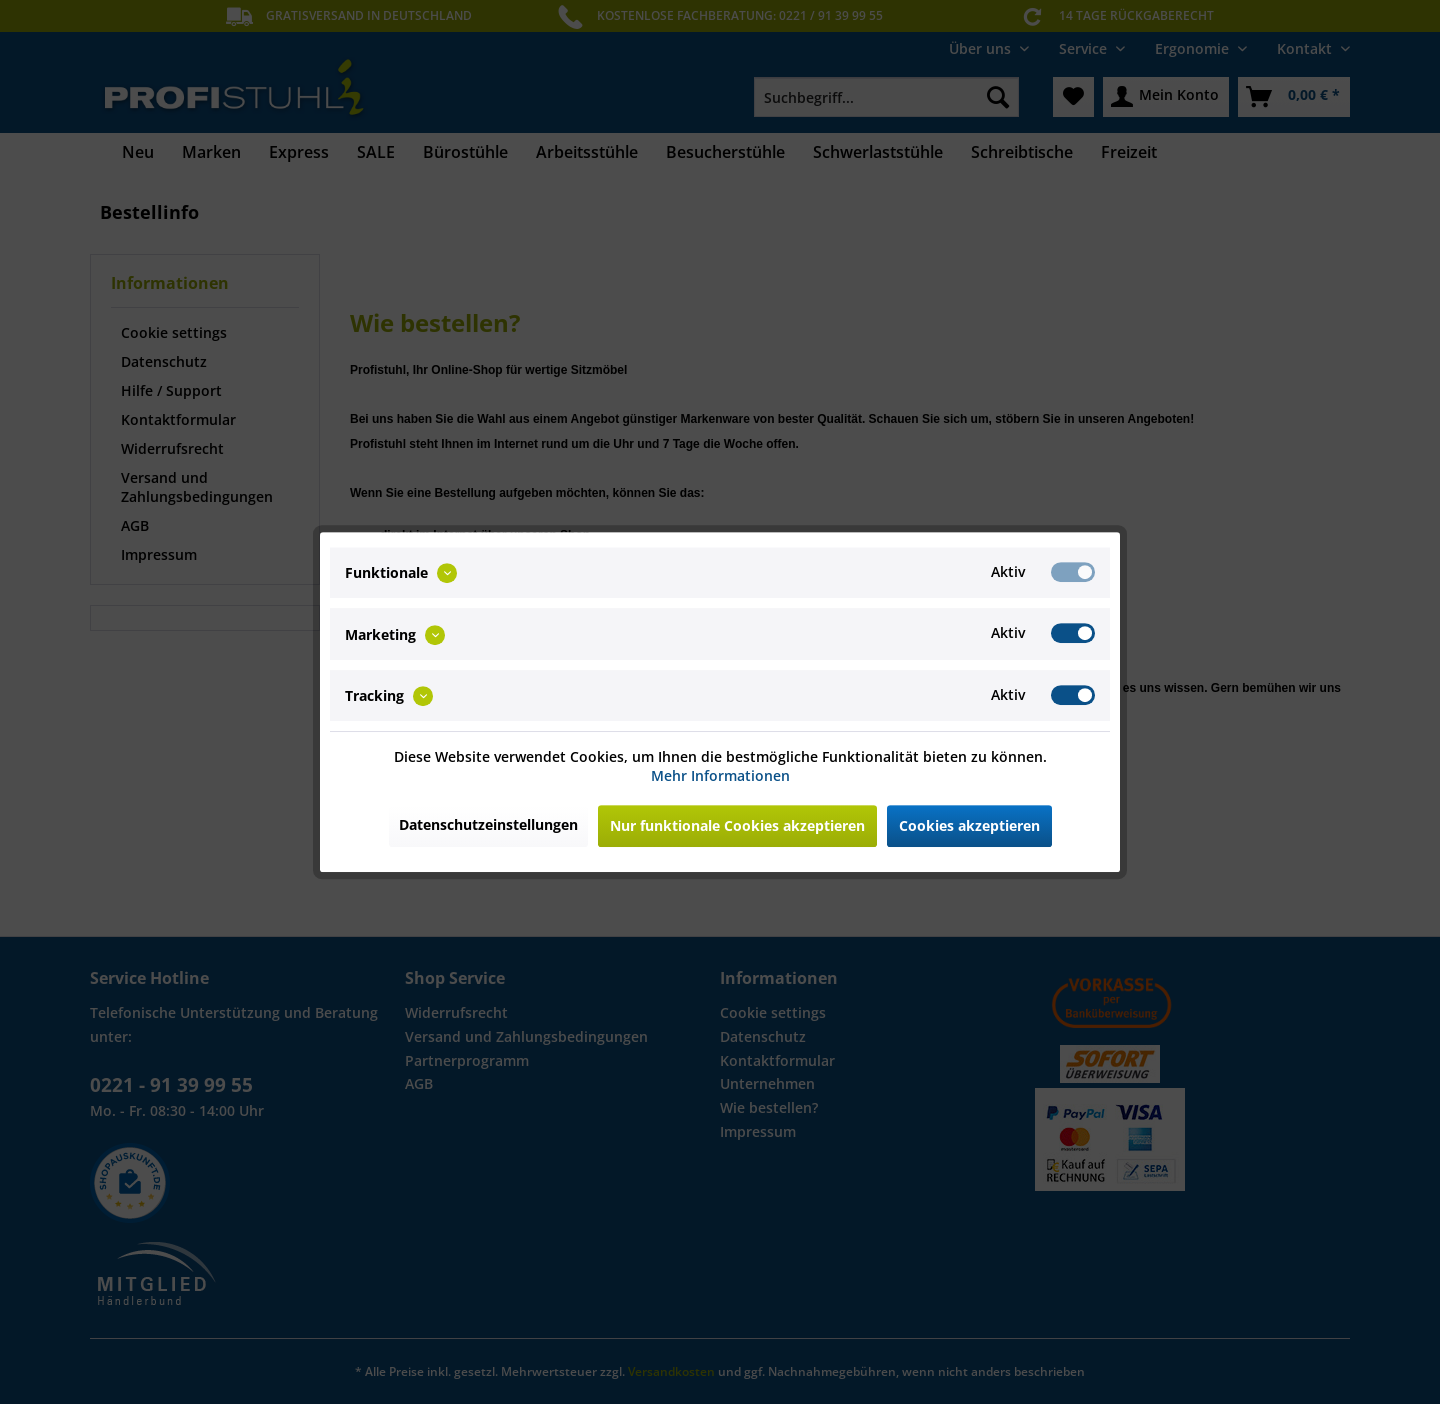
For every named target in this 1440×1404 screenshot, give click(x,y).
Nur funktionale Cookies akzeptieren (737, 825)
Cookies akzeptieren (969, 825)
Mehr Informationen (720, 775)
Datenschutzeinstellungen (488, 824)
